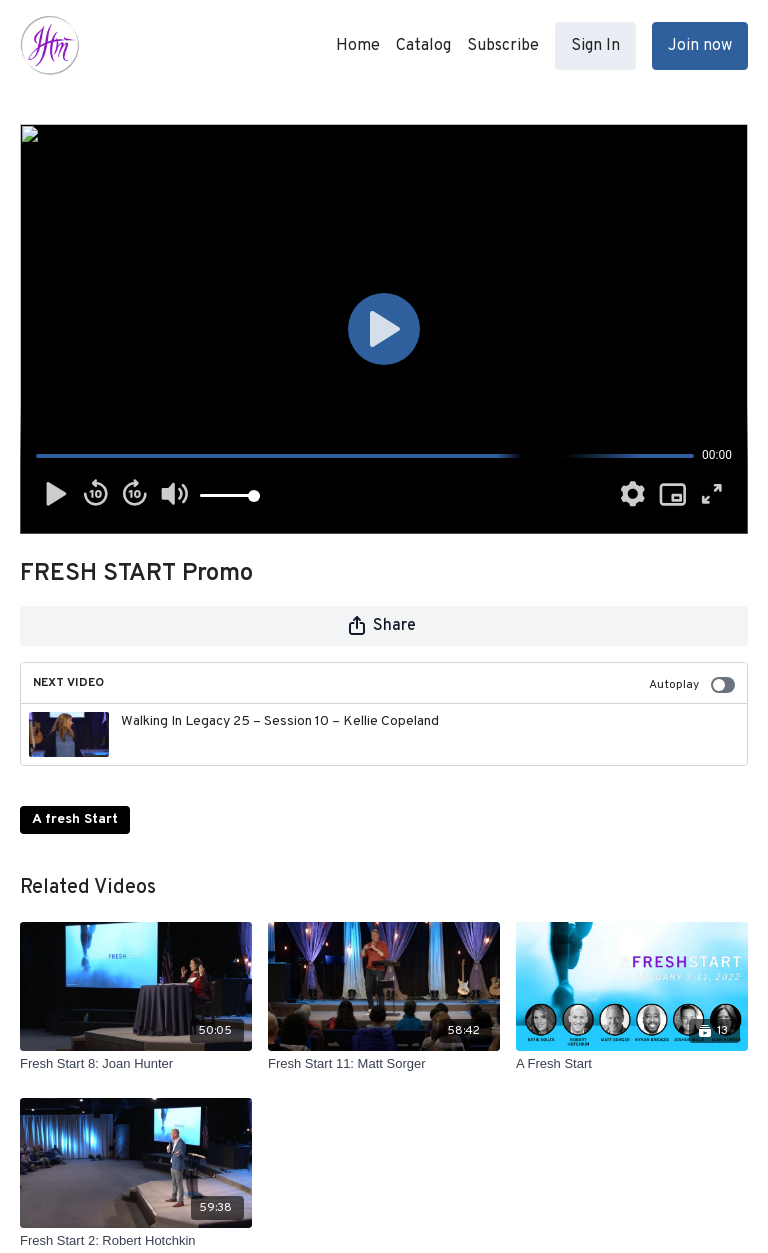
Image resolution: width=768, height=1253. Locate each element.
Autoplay (692, 685)
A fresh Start (75, 819)
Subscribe (503, 46)
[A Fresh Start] (632, 1064)
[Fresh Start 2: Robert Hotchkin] (136, 1241)
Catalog (423, 46)
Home (358, 46)
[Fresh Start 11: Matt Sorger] (384, 1064)
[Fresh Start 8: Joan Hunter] (136, 1064)
